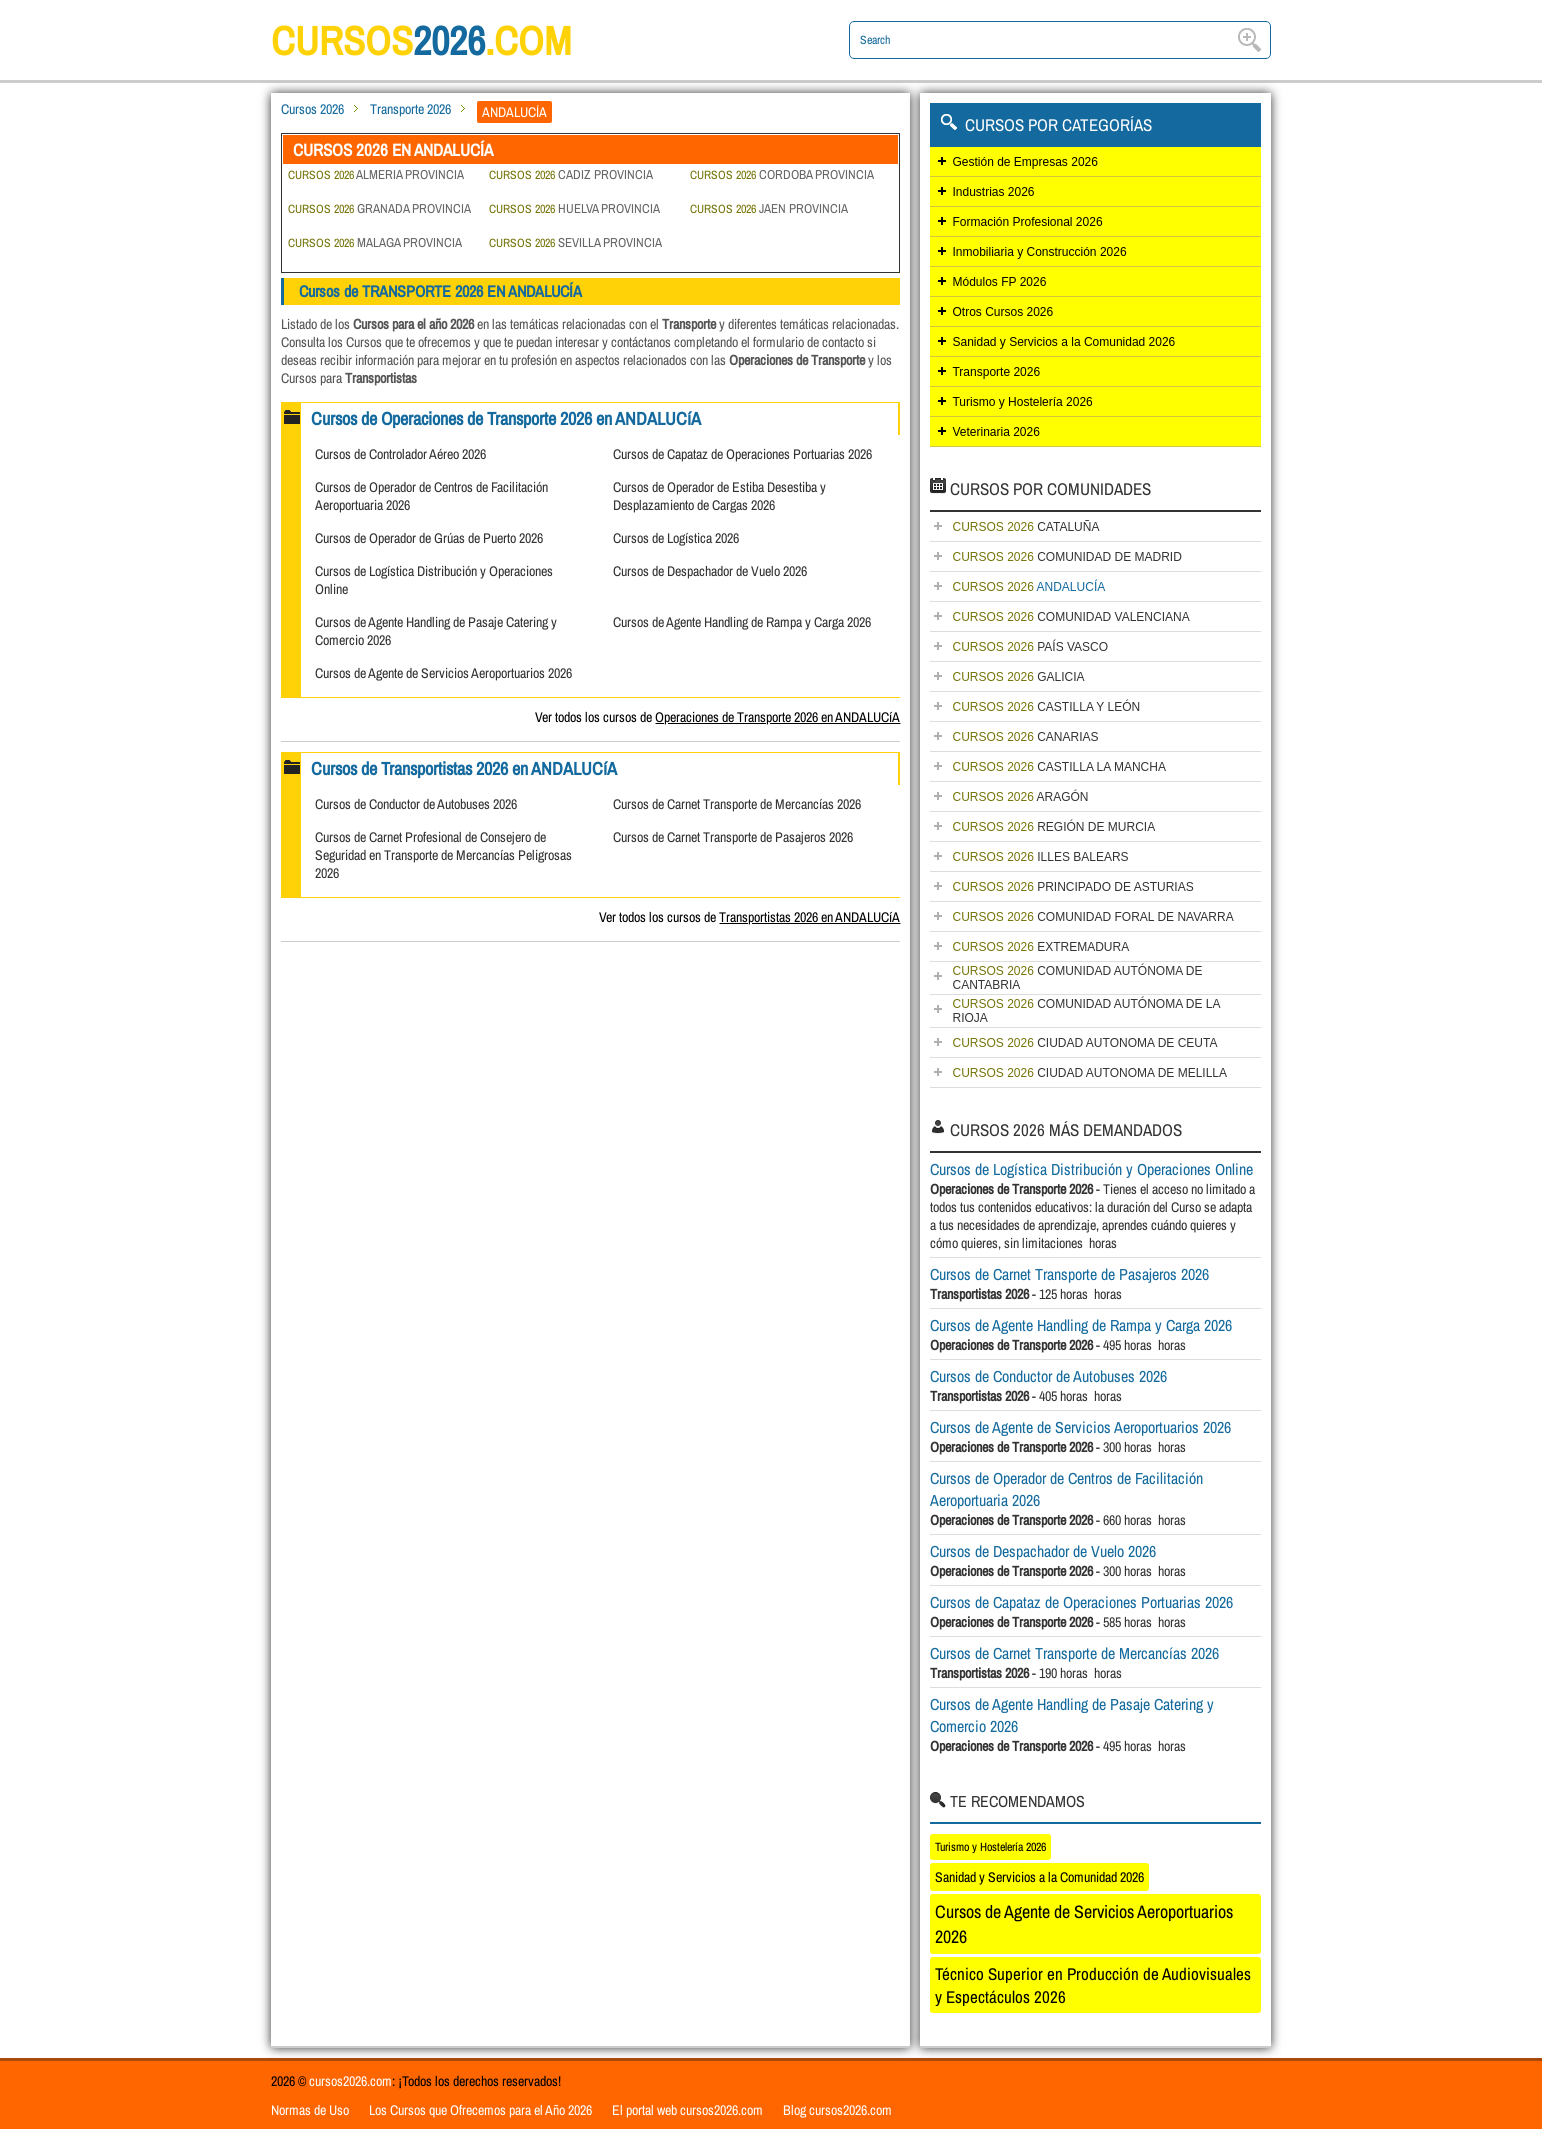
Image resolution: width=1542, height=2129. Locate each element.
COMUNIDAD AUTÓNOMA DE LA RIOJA (1086, 1011)
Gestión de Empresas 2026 (1024, 162)
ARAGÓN (1020, 797)
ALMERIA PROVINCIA (376, 174)
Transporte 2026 (410, 109)
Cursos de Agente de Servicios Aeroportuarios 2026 (443, 673)
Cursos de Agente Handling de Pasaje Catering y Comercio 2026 (1072, 1715)
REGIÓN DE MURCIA (1053, 827)
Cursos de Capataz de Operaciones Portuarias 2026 (742, 454)
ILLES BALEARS (1040, 857)
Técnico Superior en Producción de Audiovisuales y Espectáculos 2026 (1093, 1985)
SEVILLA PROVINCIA (575, 242)
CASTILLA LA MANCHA (1058, 767)
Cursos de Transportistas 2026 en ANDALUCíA (464, 768)
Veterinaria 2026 (995, 432)
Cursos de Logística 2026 (676, 538)
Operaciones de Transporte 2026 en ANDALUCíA (777, 717)
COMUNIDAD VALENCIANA (1070, 617)
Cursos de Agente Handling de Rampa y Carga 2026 (742, 622)
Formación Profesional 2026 (1027, 222)
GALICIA (1018, 677)
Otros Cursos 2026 (1002, 312)
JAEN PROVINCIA (769, 208)
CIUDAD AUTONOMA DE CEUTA (1084, 1043)
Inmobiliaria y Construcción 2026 (1039, 252)
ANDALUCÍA (1028, 587)
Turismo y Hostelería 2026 (1022, 402)
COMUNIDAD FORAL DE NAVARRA (1092, 917)
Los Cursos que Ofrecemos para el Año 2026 (480, 2110)
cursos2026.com (350, 2081)
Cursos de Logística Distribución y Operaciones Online (1091, 1169)
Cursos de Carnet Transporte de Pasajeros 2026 (733, 837)
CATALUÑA (1025, 527)
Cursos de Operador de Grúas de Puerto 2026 (429, 538)
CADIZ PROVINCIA (571, 174)
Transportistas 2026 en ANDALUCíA (809, 917)
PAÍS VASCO (1030, 647)
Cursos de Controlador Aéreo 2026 (400, 454)
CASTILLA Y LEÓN (1046, 707)
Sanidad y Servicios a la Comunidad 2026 (1063, 342)
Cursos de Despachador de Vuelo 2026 (710, 571)
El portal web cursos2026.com (687, 2110)
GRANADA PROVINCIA (379, 208)
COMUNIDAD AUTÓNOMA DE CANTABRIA (1077, 978)
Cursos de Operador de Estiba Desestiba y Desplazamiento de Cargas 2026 (719, 496)
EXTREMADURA (1040, 947)
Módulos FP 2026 (999, 282)
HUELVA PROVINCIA (574, 208)
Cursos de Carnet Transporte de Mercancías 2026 (737, 804)
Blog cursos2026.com (837, 2110)
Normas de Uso (310, 2110)
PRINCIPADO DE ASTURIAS (1072, 887)
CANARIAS (1025, 737)
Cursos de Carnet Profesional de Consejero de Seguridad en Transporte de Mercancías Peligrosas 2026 (443, 855)
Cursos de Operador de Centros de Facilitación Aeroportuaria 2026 (1066, 1489)
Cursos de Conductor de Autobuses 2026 (416, 804)
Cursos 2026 (312, 109)
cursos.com (421, 40)
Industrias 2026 (993, 192)
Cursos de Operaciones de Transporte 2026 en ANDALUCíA (506, 418)
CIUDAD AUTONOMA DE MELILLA (1089, 1073)
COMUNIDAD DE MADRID (1066, 557)
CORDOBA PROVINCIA (782, 174)
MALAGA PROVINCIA (375, 242)
